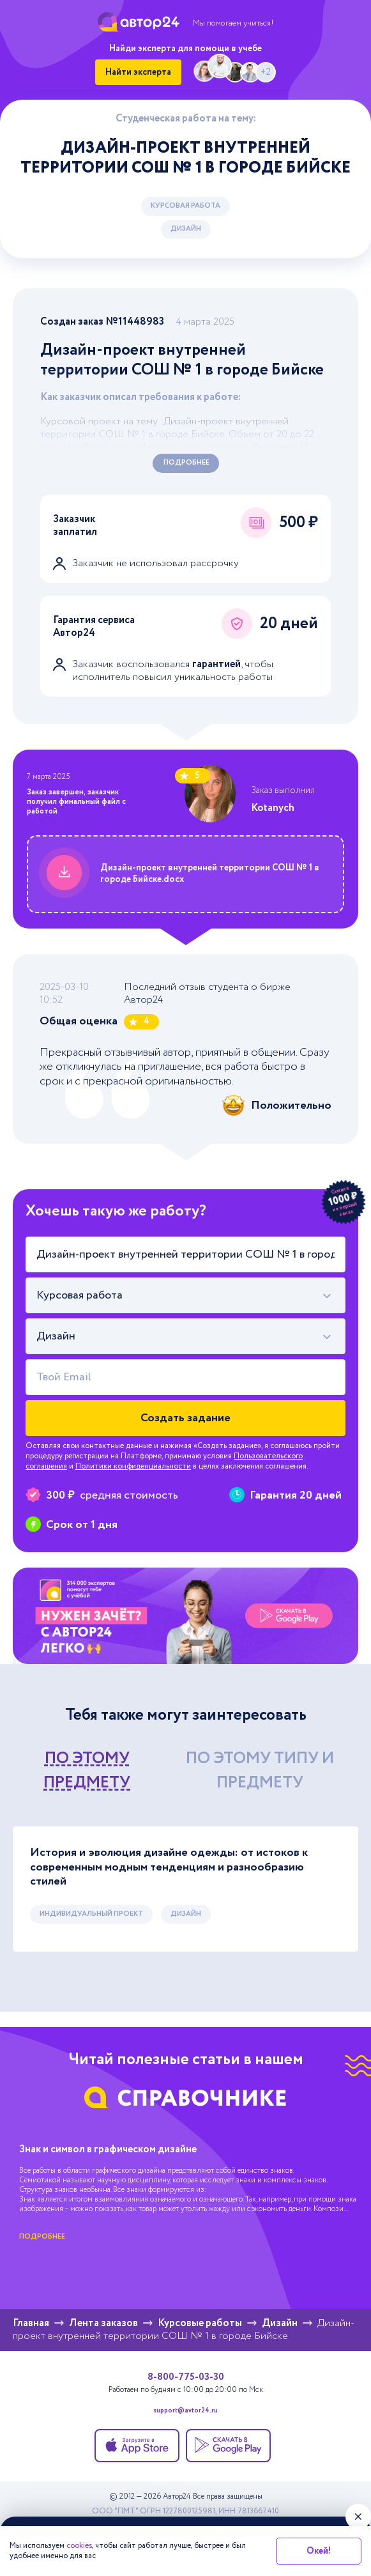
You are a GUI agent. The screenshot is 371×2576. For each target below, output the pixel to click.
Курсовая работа (185, 206)
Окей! (319, 2551)
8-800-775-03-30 (186, 2377)
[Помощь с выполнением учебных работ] (185, 1616)
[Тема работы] (185, 1254)
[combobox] (185, 1295)
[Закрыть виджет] (358, 2516)
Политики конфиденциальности (133, 1466)
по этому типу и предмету (260, 1770)
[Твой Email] (185, 1377)
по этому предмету (86, 1770)
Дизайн (185, 229)
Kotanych (272, 808)
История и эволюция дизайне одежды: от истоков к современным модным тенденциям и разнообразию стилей (169, 1867)
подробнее (42, 2237)
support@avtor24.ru (185, 2411)
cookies (79, 2545)
